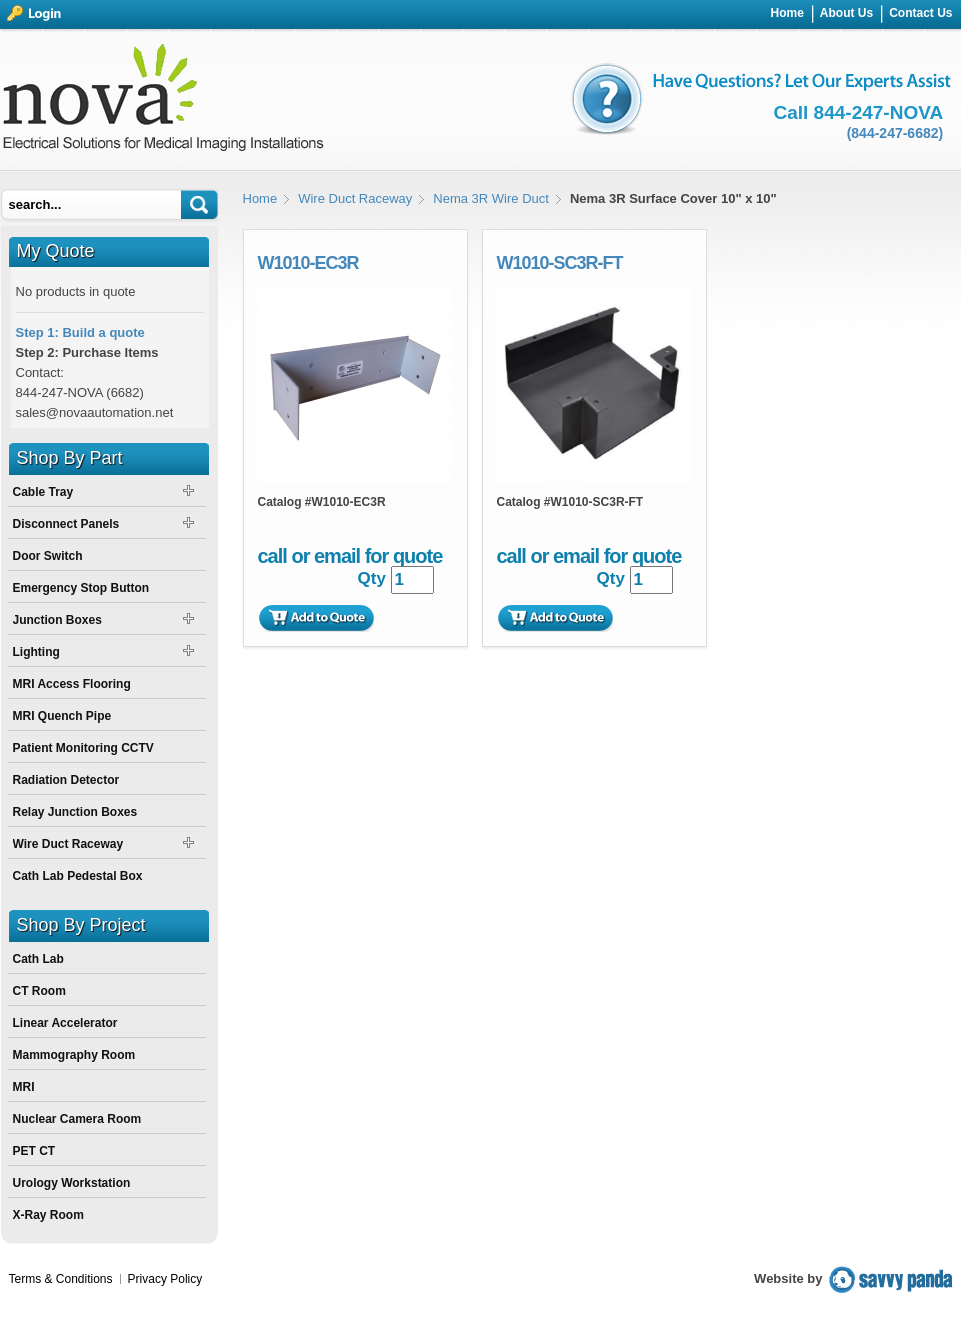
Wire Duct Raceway (355, 198)
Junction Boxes (57, 620)
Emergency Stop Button (81, 588)
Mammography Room (74, 1055)
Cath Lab (38, 959)
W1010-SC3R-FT (560, 263)
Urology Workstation (72, 1183)
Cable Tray (43, 492)
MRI (24, 1087)
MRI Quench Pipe (62, 716)
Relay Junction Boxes (75, 812)
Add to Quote (316, 618)
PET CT (34, 1151)
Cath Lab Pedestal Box (78, 876)
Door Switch (48, 556)
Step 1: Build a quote (80, 332)
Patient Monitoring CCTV (83, 748)
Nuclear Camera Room (77, 1119)
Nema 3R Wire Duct (491, 198)
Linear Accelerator (65, 1023)
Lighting (36, 652)
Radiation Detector (66, 780)
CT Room (39, 991)
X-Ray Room (48, 1215)
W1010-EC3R (308, 263)
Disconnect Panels (66, 524)
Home (260, 198)
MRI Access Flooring (72, 684)
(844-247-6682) (895, 133)
